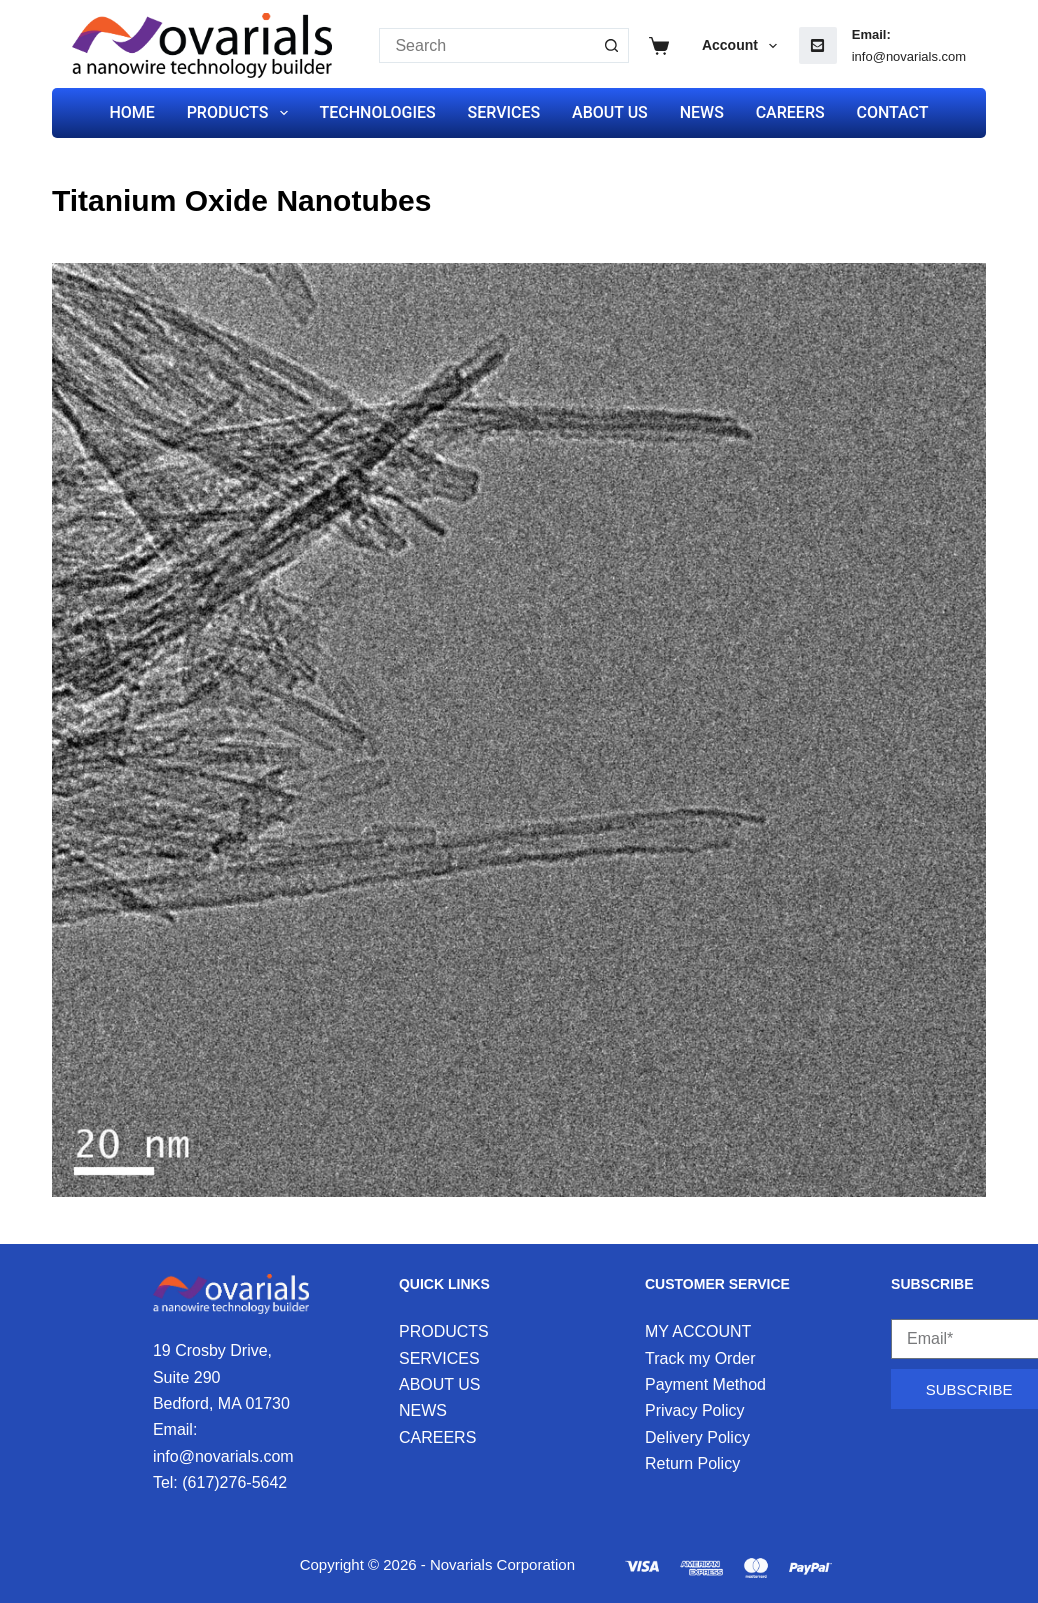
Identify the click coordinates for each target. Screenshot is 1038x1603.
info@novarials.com (909, 56)
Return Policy (692, 1463)
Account (743, 46)
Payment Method (705, 1384)
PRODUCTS (241, 113)
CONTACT (892, 112)
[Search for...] (486, 45)
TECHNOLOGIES (377, 112)
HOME (131, 112)
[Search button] (611, 45)
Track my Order (700, 1358)
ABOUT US (610, 112)
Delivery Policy (697, 1437)
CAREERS (790, 112)
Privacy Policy (695, 1410)
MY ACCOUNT (698, 1331)
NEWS (702, 112)
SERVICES (504, 112)
